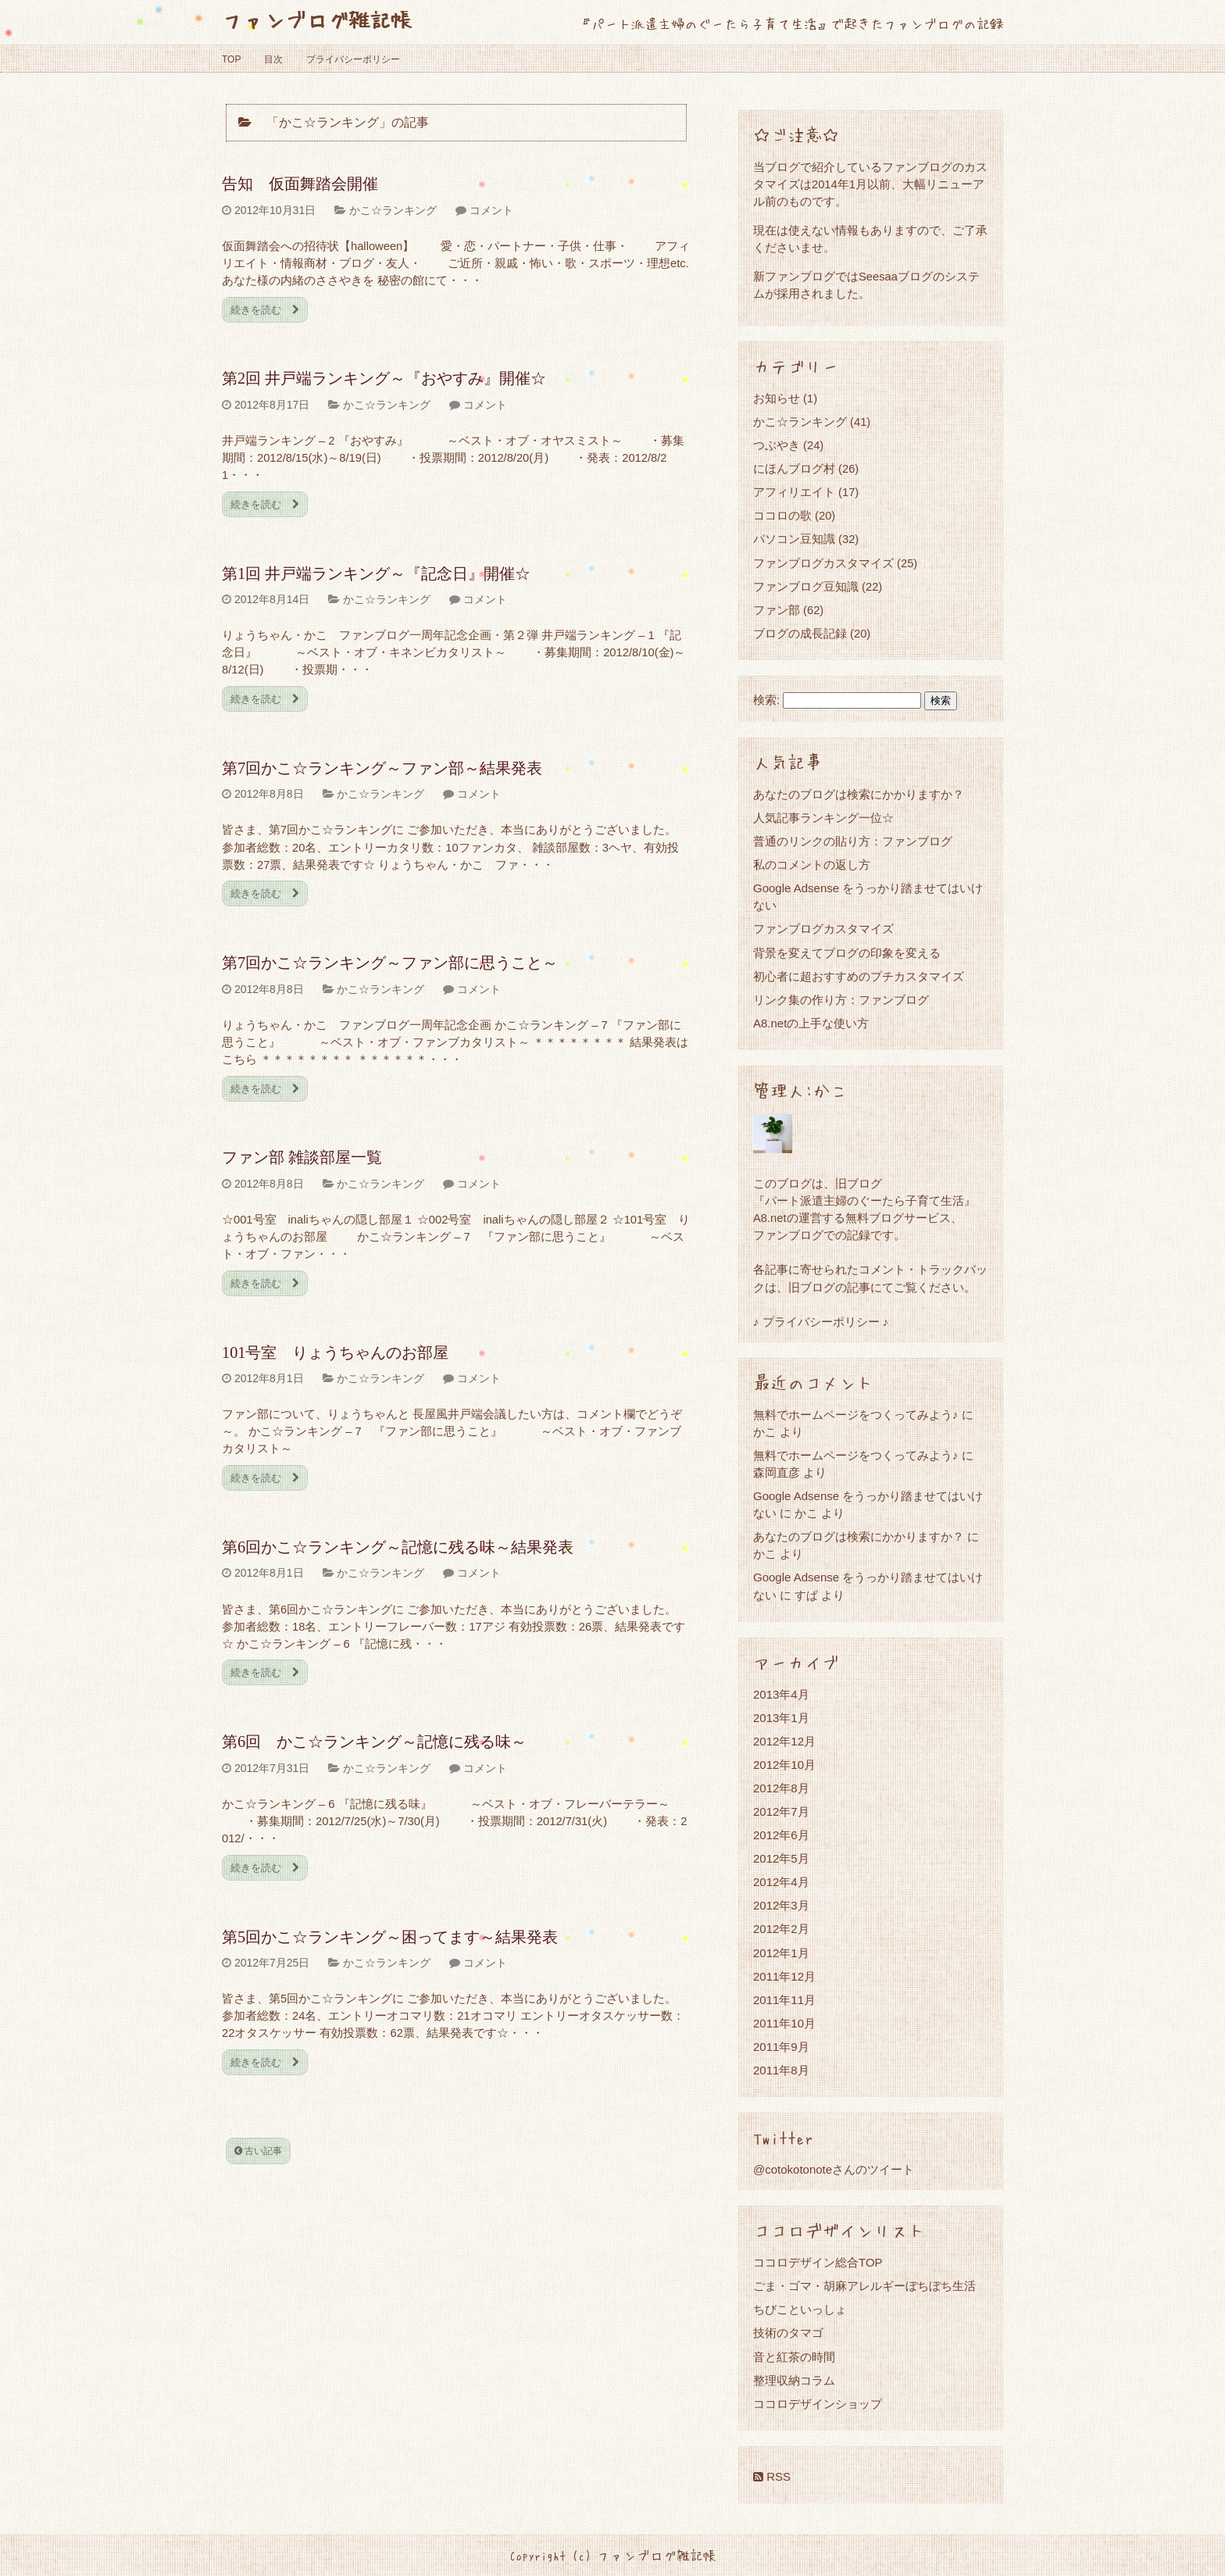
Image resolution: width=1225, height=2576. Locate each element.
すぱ (806, 1595)
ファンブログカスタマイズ (823, 563)
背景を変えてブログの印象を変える (847, 952)
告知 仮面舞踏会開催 (300, 183)
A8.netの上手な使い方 (811, 1023)
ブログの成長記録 (800, 633)
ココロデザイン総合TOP (818, 2262)
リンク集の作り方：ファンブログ (841, 999)
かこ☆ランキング (393, 210)
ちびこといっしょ (800, 2309)
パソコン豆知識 (794, 538)
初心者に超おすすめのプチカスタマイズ (858, 976)
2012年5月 (781, 1858)
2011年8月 (781, 2070)
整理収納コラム (794, 2380)
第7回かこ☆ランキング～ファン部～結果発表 (382, 768)
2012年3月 (781, 1905)
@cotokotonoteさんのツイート (833, 2169)
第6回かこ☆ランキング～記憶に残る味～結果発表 (397, 1547)
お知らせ (776, 398)
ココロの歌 (782, 515)
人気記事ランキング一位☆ (823, 817)
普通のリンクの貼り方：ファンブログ (852, 841)
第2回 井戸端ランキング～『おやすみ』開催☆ (384, 378)
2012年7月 (781, 1811)
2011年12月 (784, 1976)
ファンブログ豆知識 (806, 586)
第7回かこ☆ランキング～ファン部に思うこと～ (390, 962)
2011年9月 (781, 2046)
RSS (772, 2476)
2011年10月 (784, 2023)
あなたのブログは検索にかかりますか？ (858, 794)
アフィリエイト (794, 491)
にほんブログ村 (794, 468)
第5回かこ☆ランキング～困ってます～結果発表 (390, 1936)
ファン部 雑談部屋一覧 (302, 1157)
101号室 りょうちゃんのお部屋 (335, 1352)
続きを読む (264, 310)
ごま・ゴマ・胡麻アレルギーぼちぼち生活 (864, 2285)
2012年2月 (781, 1928)
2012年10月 (784, 1764)
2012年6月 (781, 1835)
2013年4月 (781, 1694)
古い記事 (258, 2150)
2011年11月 (784, 1999)
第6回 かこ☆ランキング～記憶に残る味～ (374, 1741)
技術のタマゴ (788, 2332)
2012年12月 (784, 1741)
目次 (273, 59)
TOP (231, 59)
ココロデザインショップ (817, 2403)
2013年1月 (781, 1717)
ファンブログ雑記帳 (317, 19)
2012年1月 (781, 1953)
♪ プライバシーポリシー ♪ (820, 1321)
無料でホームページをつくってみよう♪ (856, 1414)
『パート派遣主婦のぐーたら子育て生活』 (864, 1200)
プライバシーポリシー (353, 59)
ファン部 (776, 609)
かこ (806, 1513)
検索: (766, 700)
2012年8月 (781, 1788)
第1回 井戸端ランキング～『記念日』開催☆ (376, 573)
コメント (491, 210)
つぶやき (776, 445)
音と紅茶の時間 (794, 2356)
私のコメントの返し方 (811, 864)
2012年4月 (781, 1881)
